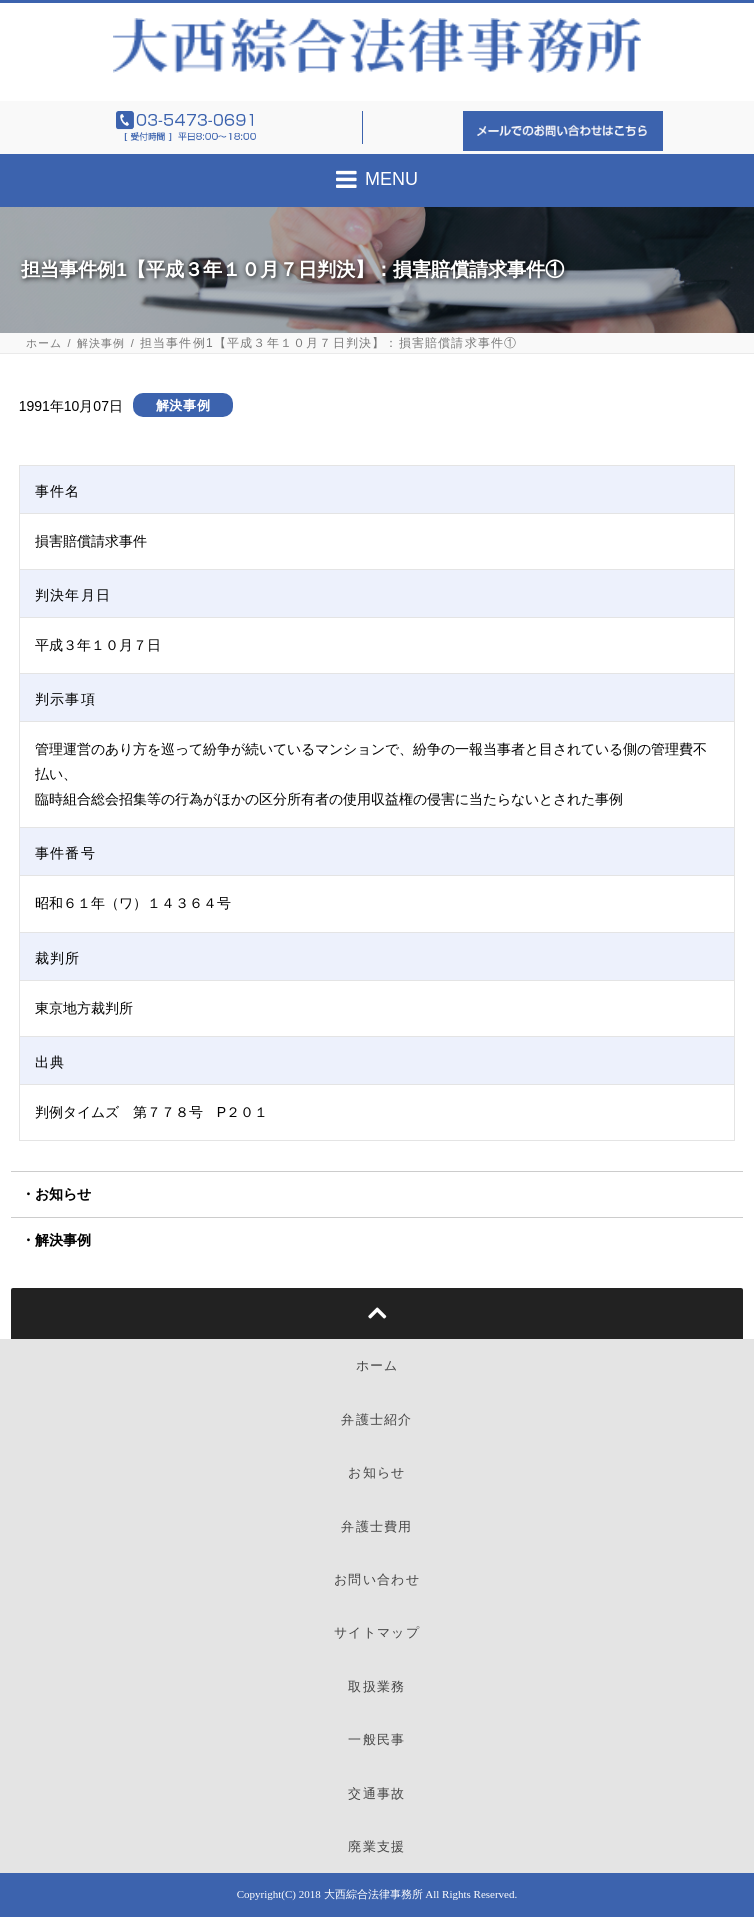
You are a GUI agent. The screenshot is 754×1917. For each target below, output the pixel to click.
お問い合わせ (377, 1579)
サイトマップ (377, 1632)
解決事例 (101, 343)
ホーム (44, 343)
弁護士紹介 (377, 1419)
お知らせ (63, 1194)
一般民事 (376, 1739)
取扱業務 (376, 1686)
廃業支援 (376, 1846)
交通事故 (376, 1793)
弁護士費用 (377, 1526)
